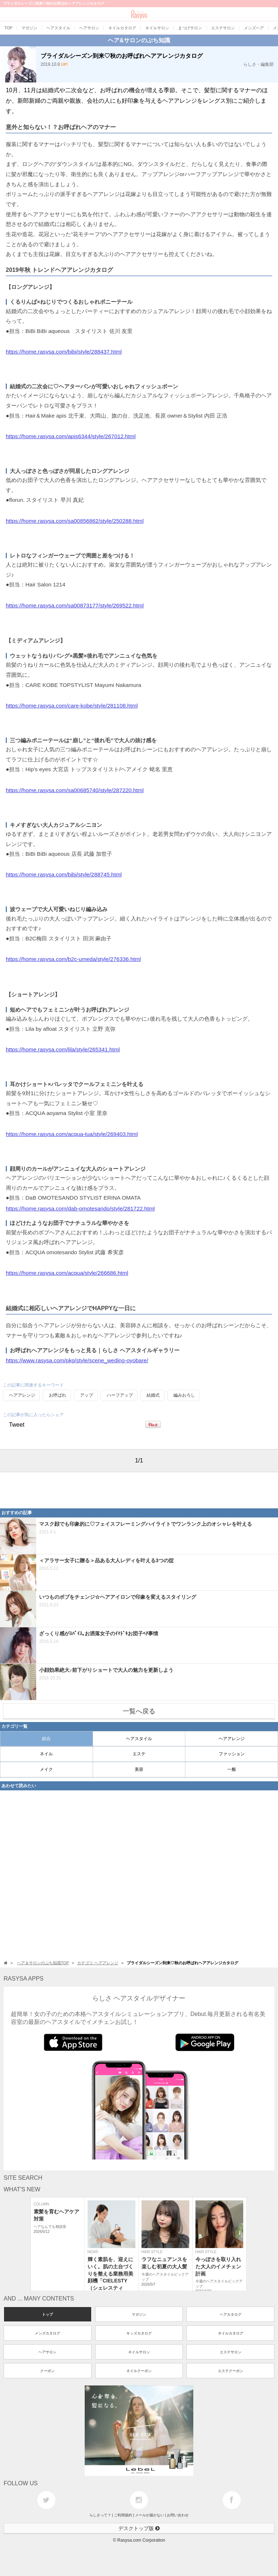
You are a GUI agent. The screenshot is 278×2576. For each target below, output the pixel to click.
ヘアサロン (47, 2352)
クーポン (47, 2371)
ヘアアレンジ (22, 1395)
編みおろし (184, 1395)
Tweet (17, 1425)
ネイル (46, 1753)
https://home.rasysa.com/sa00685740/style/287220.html (75, 790)
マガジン (139, 2314)
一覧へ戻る (139, 1711)
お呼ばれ (57, 1395)
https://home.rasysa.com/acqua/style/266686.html (67, 1273)
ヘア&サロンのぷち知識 (139, 40)
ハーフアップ (120, 1395)
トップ (47, 2314)
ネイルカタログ (230, 2333)
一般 (231, 1769)
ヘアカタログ (230, 2314)
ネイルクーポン (139, 2371)
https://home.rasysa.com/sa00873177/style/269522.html (75, 605)
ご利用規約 (123, 2515)
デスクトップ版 (139, 2528)
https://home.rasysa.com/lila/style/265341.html (63, 1049)
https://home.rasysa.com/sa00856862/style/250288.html (75, 521)
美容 (139, 1769)
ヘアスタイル (139, 1738)
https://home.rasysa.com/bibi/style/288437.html (64, 352)
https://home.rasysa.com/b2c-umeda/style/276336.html (73, 959)
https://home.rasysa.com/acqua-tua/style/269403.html (72, 1134)
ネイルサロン (139, 2352)
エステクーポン (230, 2371)
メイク (46, 1769)
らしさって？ (100, 2515)
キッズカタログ (139, 2333)
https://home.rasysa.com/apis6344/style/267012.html (71, 436)
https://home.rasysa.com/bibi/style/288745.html (64, 874)
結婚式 (153, 1395)
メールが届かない (149, 2515)
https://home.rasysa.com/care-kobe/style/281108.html (72, 705)
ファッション (232, 1753)
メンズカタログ (47, 2333)
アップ (86, 1395)
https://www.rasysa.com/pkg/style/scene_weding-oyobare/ (77, 1360)
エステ (139, 1753)
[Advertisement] (58, 1490)
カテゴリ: (97, 1963)
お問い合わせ (178, 2515)
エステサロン (230, 2352)
